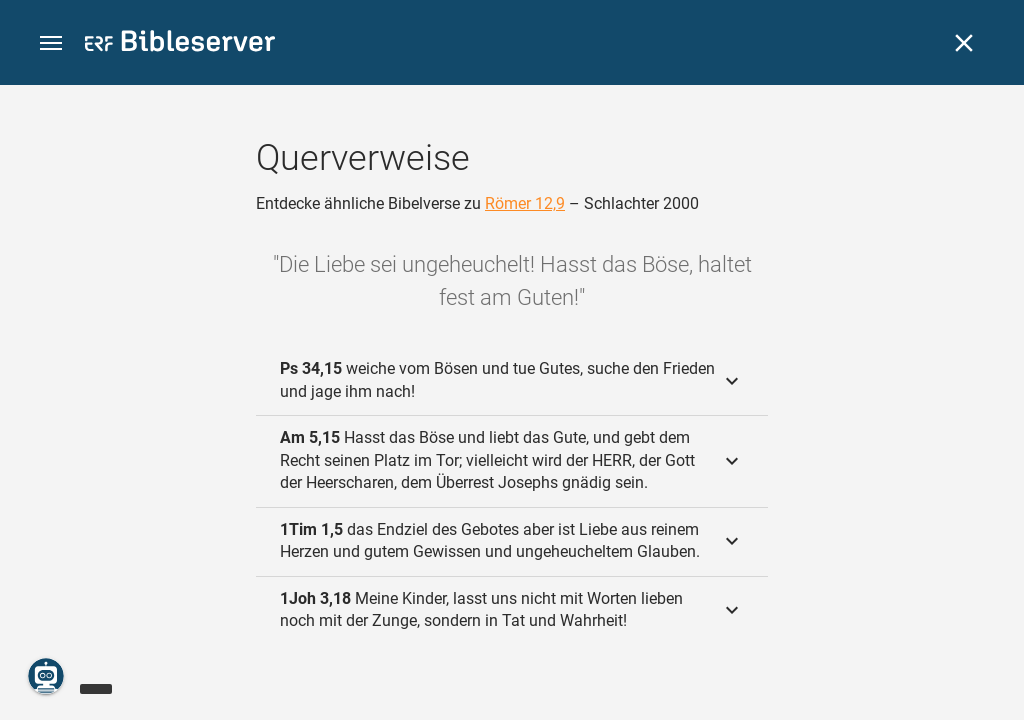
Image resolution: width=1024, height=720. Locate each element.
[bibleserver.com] (180, 44)
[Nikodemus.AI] (46, 676)
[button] (51, 43)
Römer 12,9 (525, 203)
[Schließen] (964, 43)
